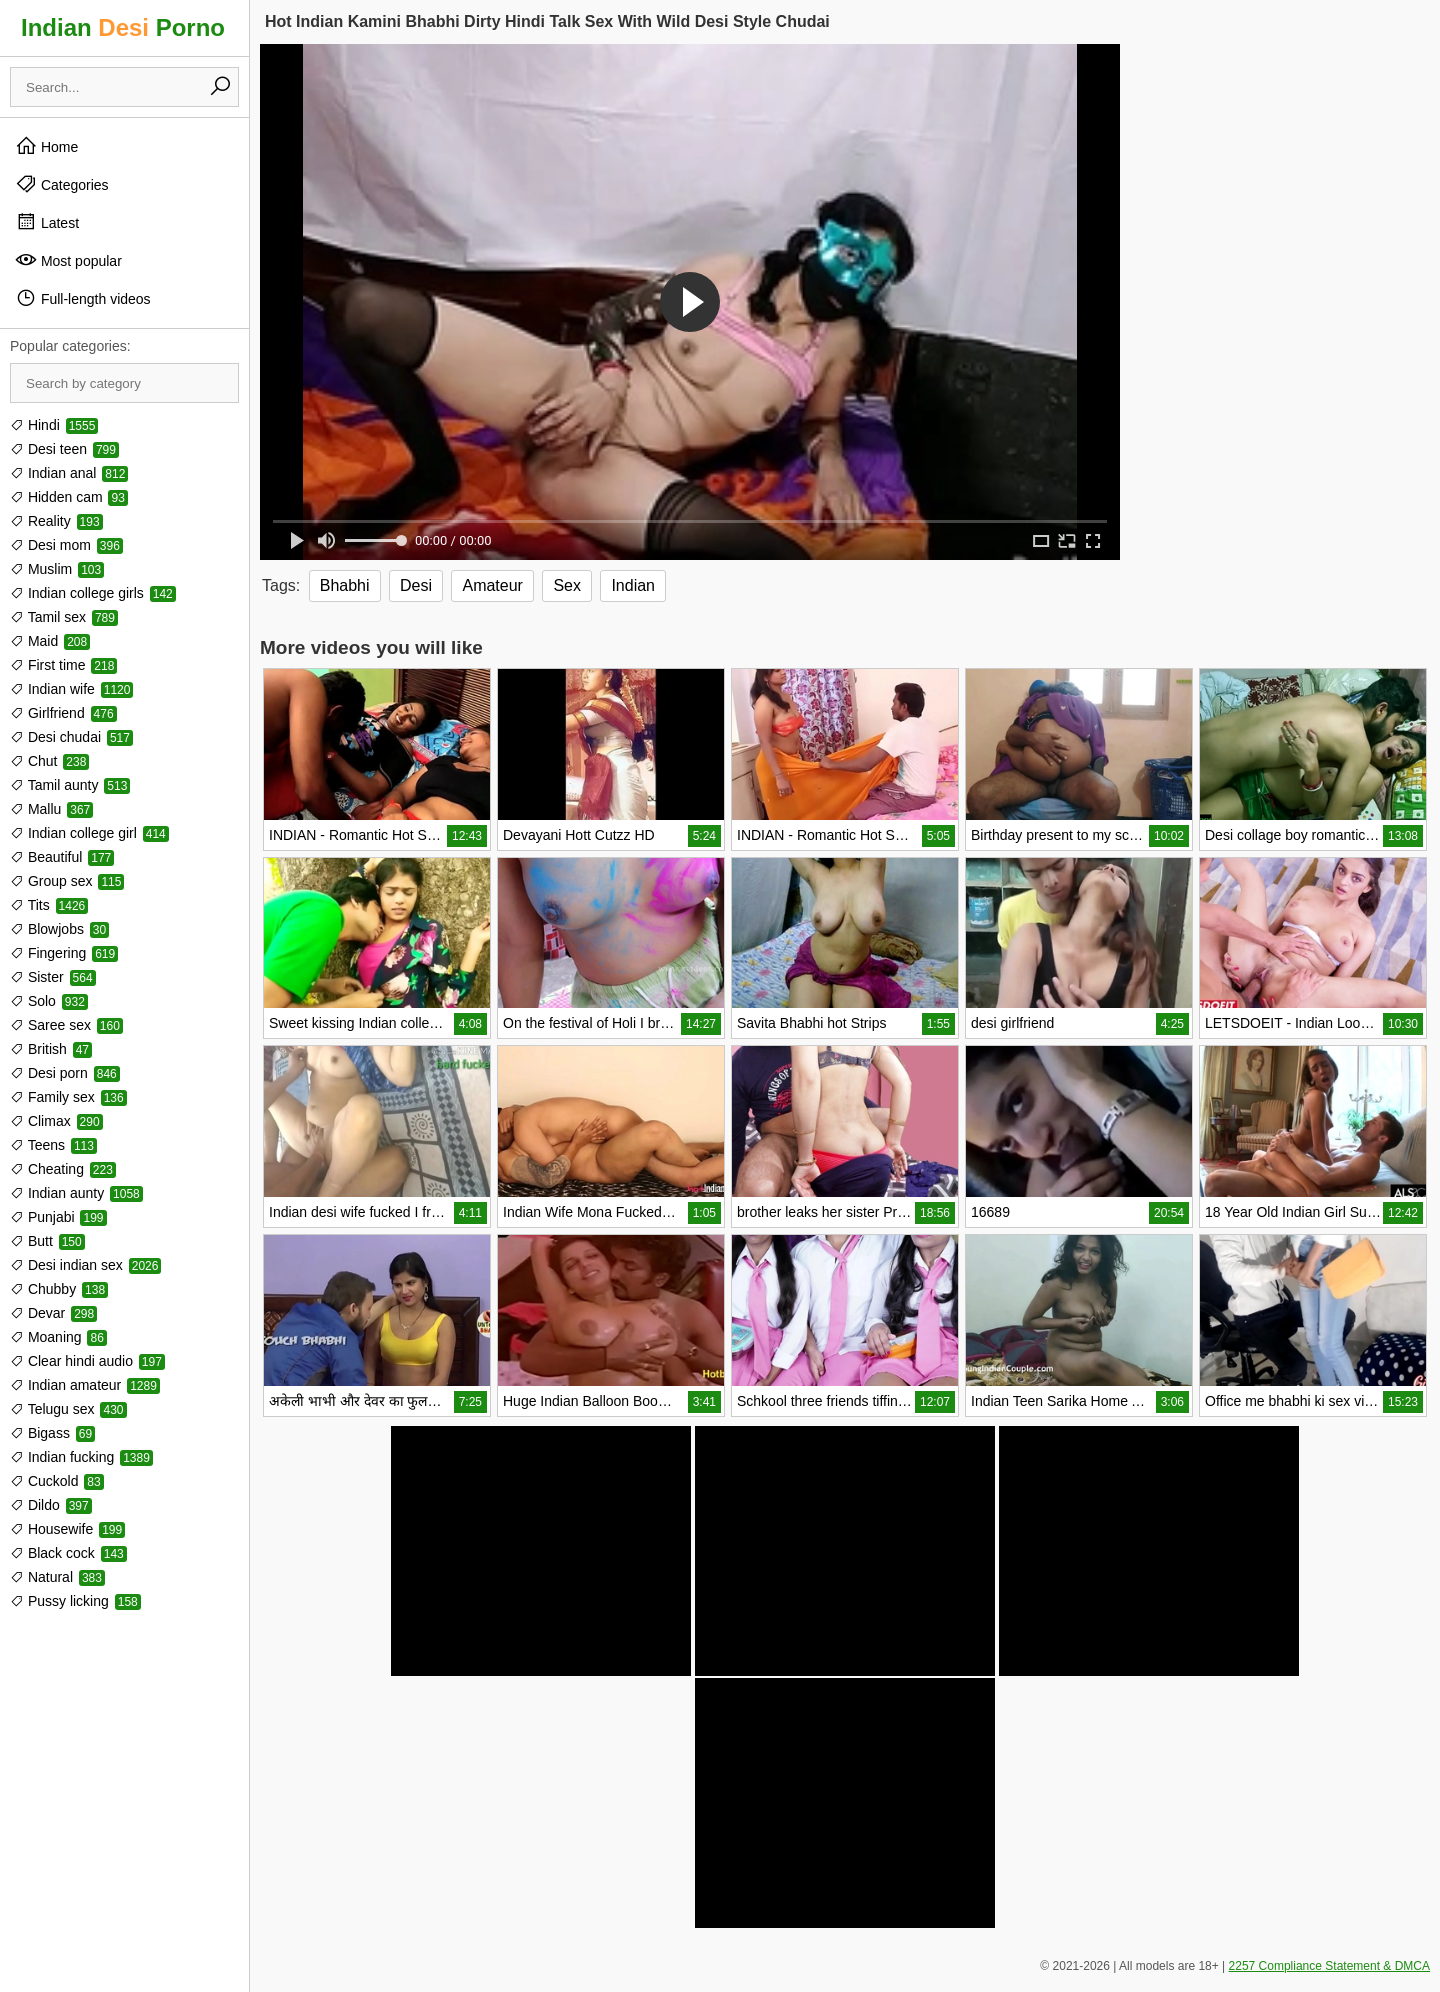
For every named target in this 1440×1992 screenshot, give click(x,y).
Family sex (68, 1097)
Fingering (64, 953)
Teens (53, 1145)
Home (46, 146)
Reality (56, 521)
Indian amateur (85, 1385)
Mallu (51, 809)
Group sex (67, 881)
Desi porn (65, 1073)
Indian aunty (76, 1193)
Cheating (63, 1169)
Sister (53, 977)
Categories (62, 184)
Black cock (68, 1553)
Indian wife (71, 689)
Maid (50, 641)
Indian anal (69, 473)
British (51, 1049)
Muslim (57, 569)
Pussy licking (75, 1601)
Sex (567, 585)
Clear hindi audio (87, 1361)
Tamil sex (64, 617)
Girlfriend (63, 713)
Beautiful (62, 857)
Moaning (58, 1337)
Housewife (67, 1529)
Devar (53, 1313)
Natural (57, 1577)
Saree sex (66, 1025)
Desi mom (66, 545)
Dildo (51, 1505)
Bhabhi (345, 585)
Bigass (52, 1433)
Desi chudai (71, 737)
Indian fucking (81, 1457)
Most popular (68, 260)
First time (63, 665)
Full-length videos (83, 298)
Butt (47, 1241)
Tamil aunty (70, 785)
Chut (49, 761)
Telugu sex (68, 1409)
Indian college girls (93, 593)
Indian (633, 585)
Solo (49, 1001)
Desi (416, 585)
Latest (47, 222)
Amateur (492, 585)
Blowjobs (59, 929)
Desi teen (64, 449)
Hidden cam (69, 497)
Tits (49, 905)
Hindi (54, 425)
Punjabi (58, 1217)
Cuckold (57, 1481)
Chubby (59, 1289)
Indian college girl (89, 833)
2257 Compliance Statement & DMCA (1329, 1966)
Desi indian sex (85, 1265)
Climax (56, 1121)
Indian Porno (123, 27)
